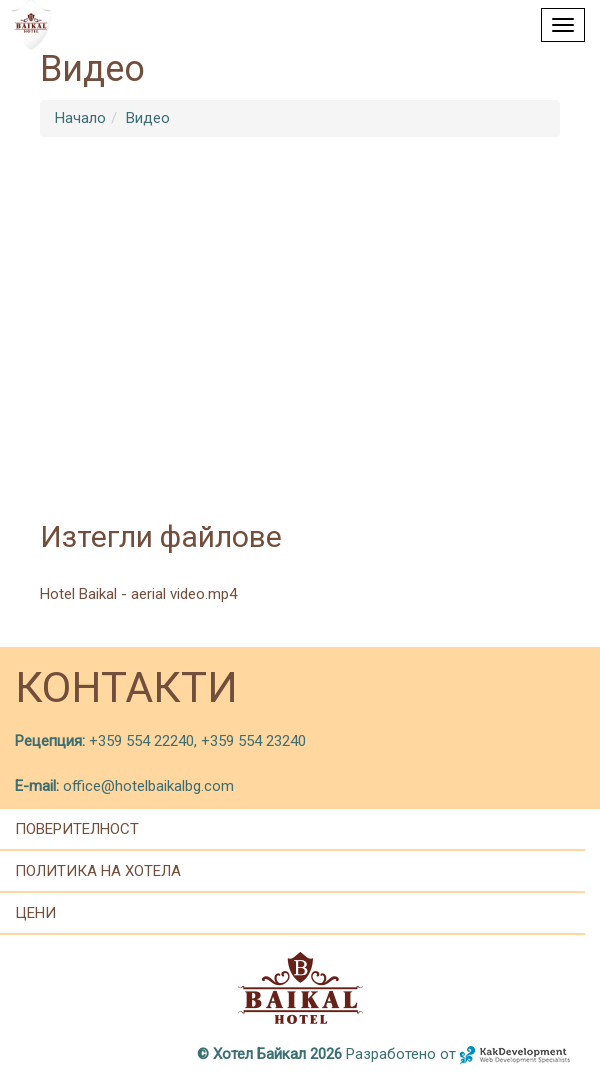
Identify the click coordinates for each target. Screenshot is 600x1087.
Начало (80, 118)
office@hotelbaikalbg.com (148, 786)
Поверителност (77, 829)
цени (35, 913)
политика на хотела (98, 871)
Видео (148, 118)
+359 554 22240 (139, 741)
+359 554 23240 (253, 741)
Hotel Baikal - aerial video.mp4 (138, 594)
